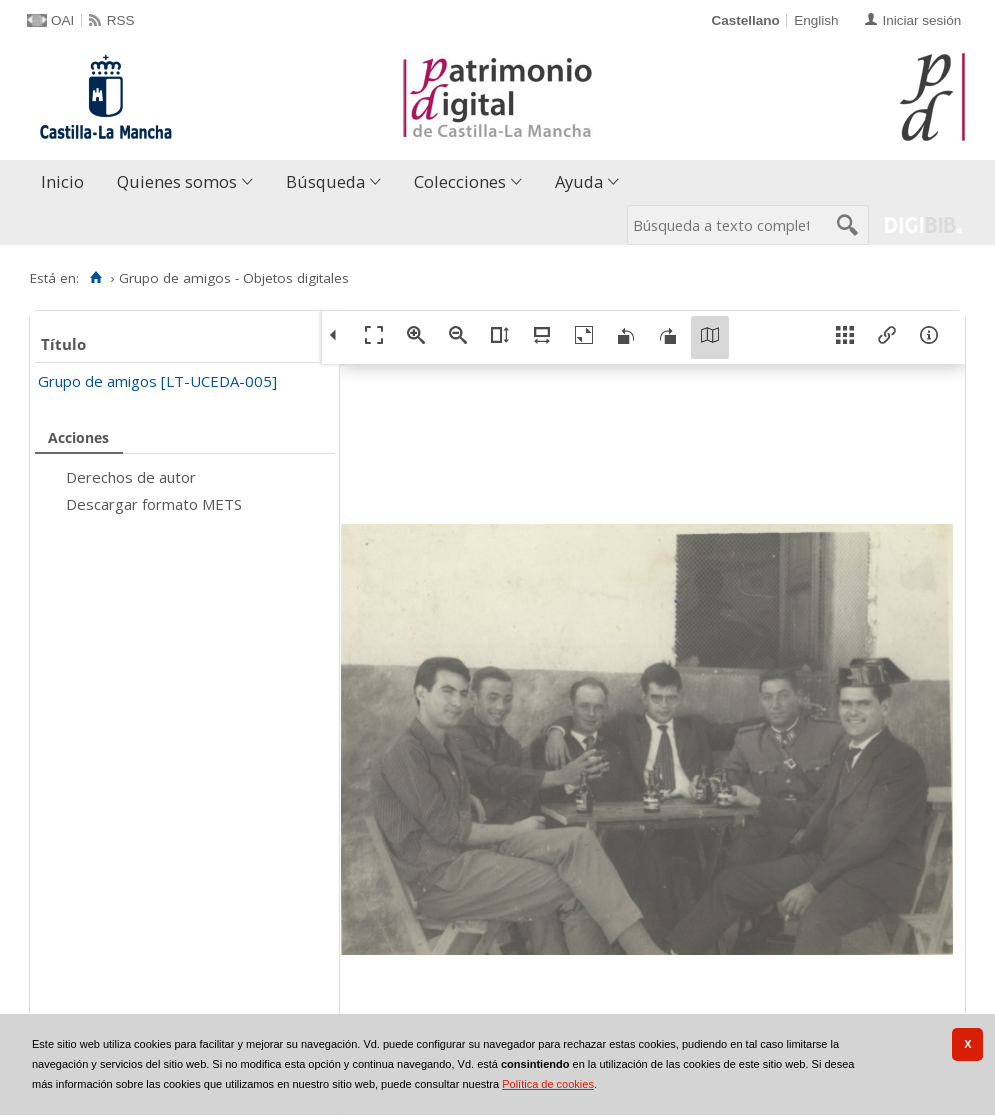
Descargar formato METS (154, 504)
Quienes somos (177, 181)
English (816, 20)
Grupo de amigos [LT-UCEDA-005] (157, 381)
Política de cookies (548, 1084)
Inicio (62, 181)
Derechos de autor (131, 477)
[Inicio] (95, 278)
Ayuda (579, 181)
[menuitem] (67, 182)
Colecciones (460, 181)
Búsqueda (325, 181)
